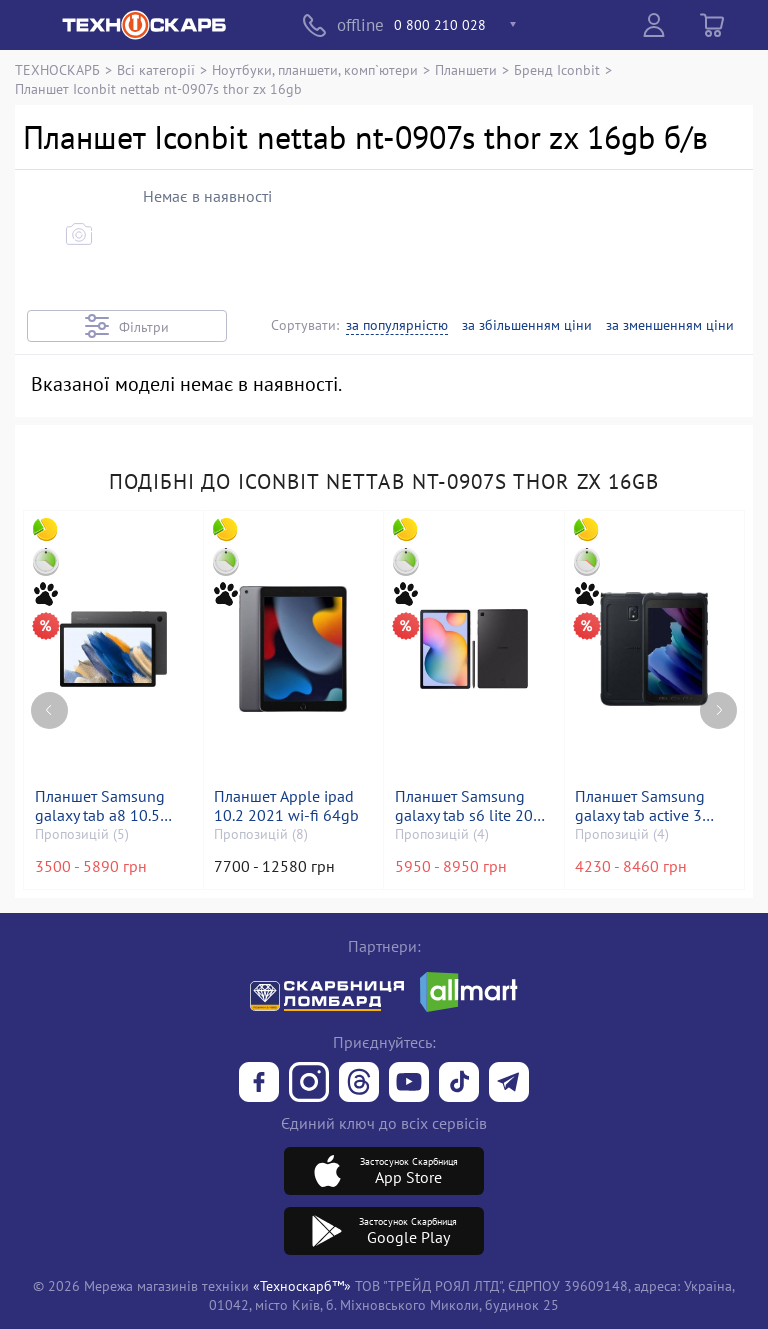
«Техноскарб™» (302, 1285)
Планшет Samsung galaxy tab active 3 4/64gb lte (641, 806)
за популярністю (397, 325)
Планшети (466, 69)
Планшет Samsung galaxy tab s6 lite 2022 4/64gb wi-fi (473, 806)
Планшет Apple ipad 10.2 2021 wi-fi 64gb (287, 806)
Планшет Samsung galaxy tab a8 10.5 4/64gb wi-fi (100, 806)
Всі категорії (156, 69)
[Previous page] (49, 708)
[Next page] (718, 708)
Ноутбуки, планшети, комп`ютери (315, 69)
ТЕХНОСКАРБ (57, 69)
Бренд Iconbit (557, 69)
